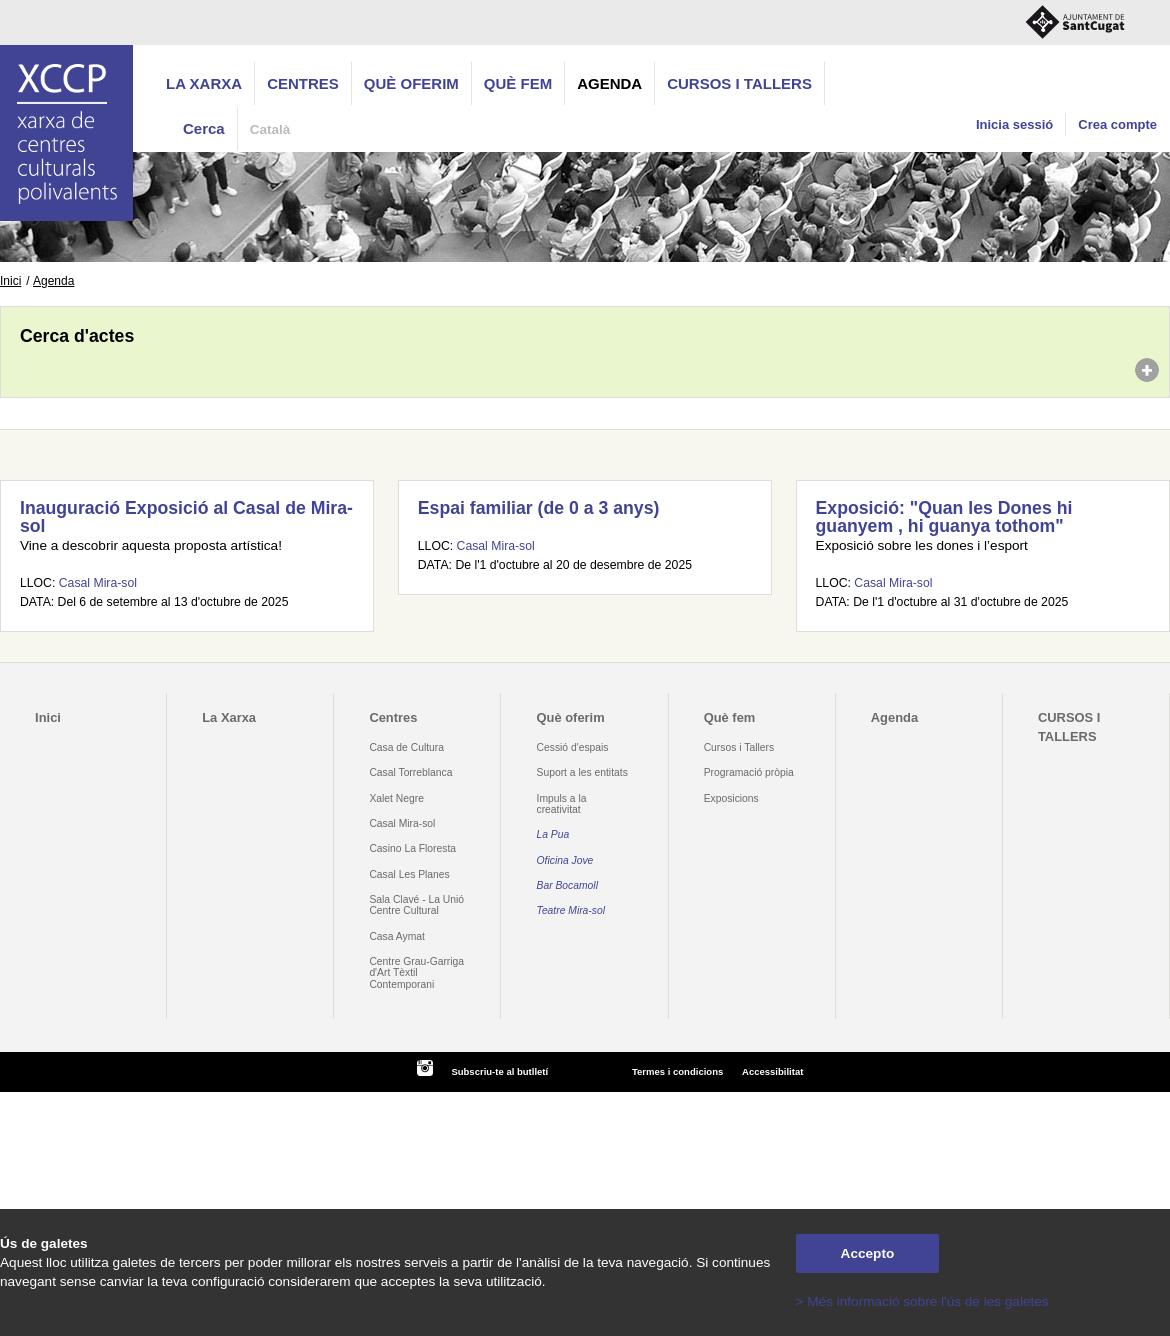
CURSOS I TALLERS (739, 83)
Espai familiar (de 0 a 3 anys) (539, 508)
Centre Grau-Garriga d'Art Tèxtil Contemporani (416, 973)
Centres (303, 83)
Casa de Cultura (406, 747)
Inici (10, 281)
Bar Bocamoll (567, 885)
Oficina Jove (565, 860)
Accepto (868, 1253)
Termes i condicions (677, 1071)
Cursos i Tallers (739, 747)
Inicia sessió (1014, 124)
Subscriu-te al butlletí (499, 1071)
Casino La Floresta (412, 848)
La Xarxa (204, 83)
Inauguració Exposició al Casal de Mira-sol (186, 517)
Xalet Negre (396, 798)
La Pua (553, 834)
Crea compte (1117, 124)
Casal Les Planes (409, 874)
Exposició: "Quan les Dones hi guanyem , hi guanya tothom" (944, 517)
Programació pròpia (749, 772)
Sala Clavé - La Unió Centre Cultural (416, 905)
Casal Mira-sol (98, 583)
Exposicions (731, 798)
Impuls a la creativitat (562, 804)
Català (270, 129)
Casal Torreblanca (410, 772)
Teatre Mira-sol (571, 910)
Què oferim (411, 83)
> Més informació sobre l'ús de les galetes (922, 1301)
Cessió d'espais (573, 747)
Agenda (609, 83)
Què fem (518, 83)
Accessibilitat (772, 1071)
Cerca (204, 128)
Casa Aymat (397, 936)
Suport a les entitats (582, 772)
